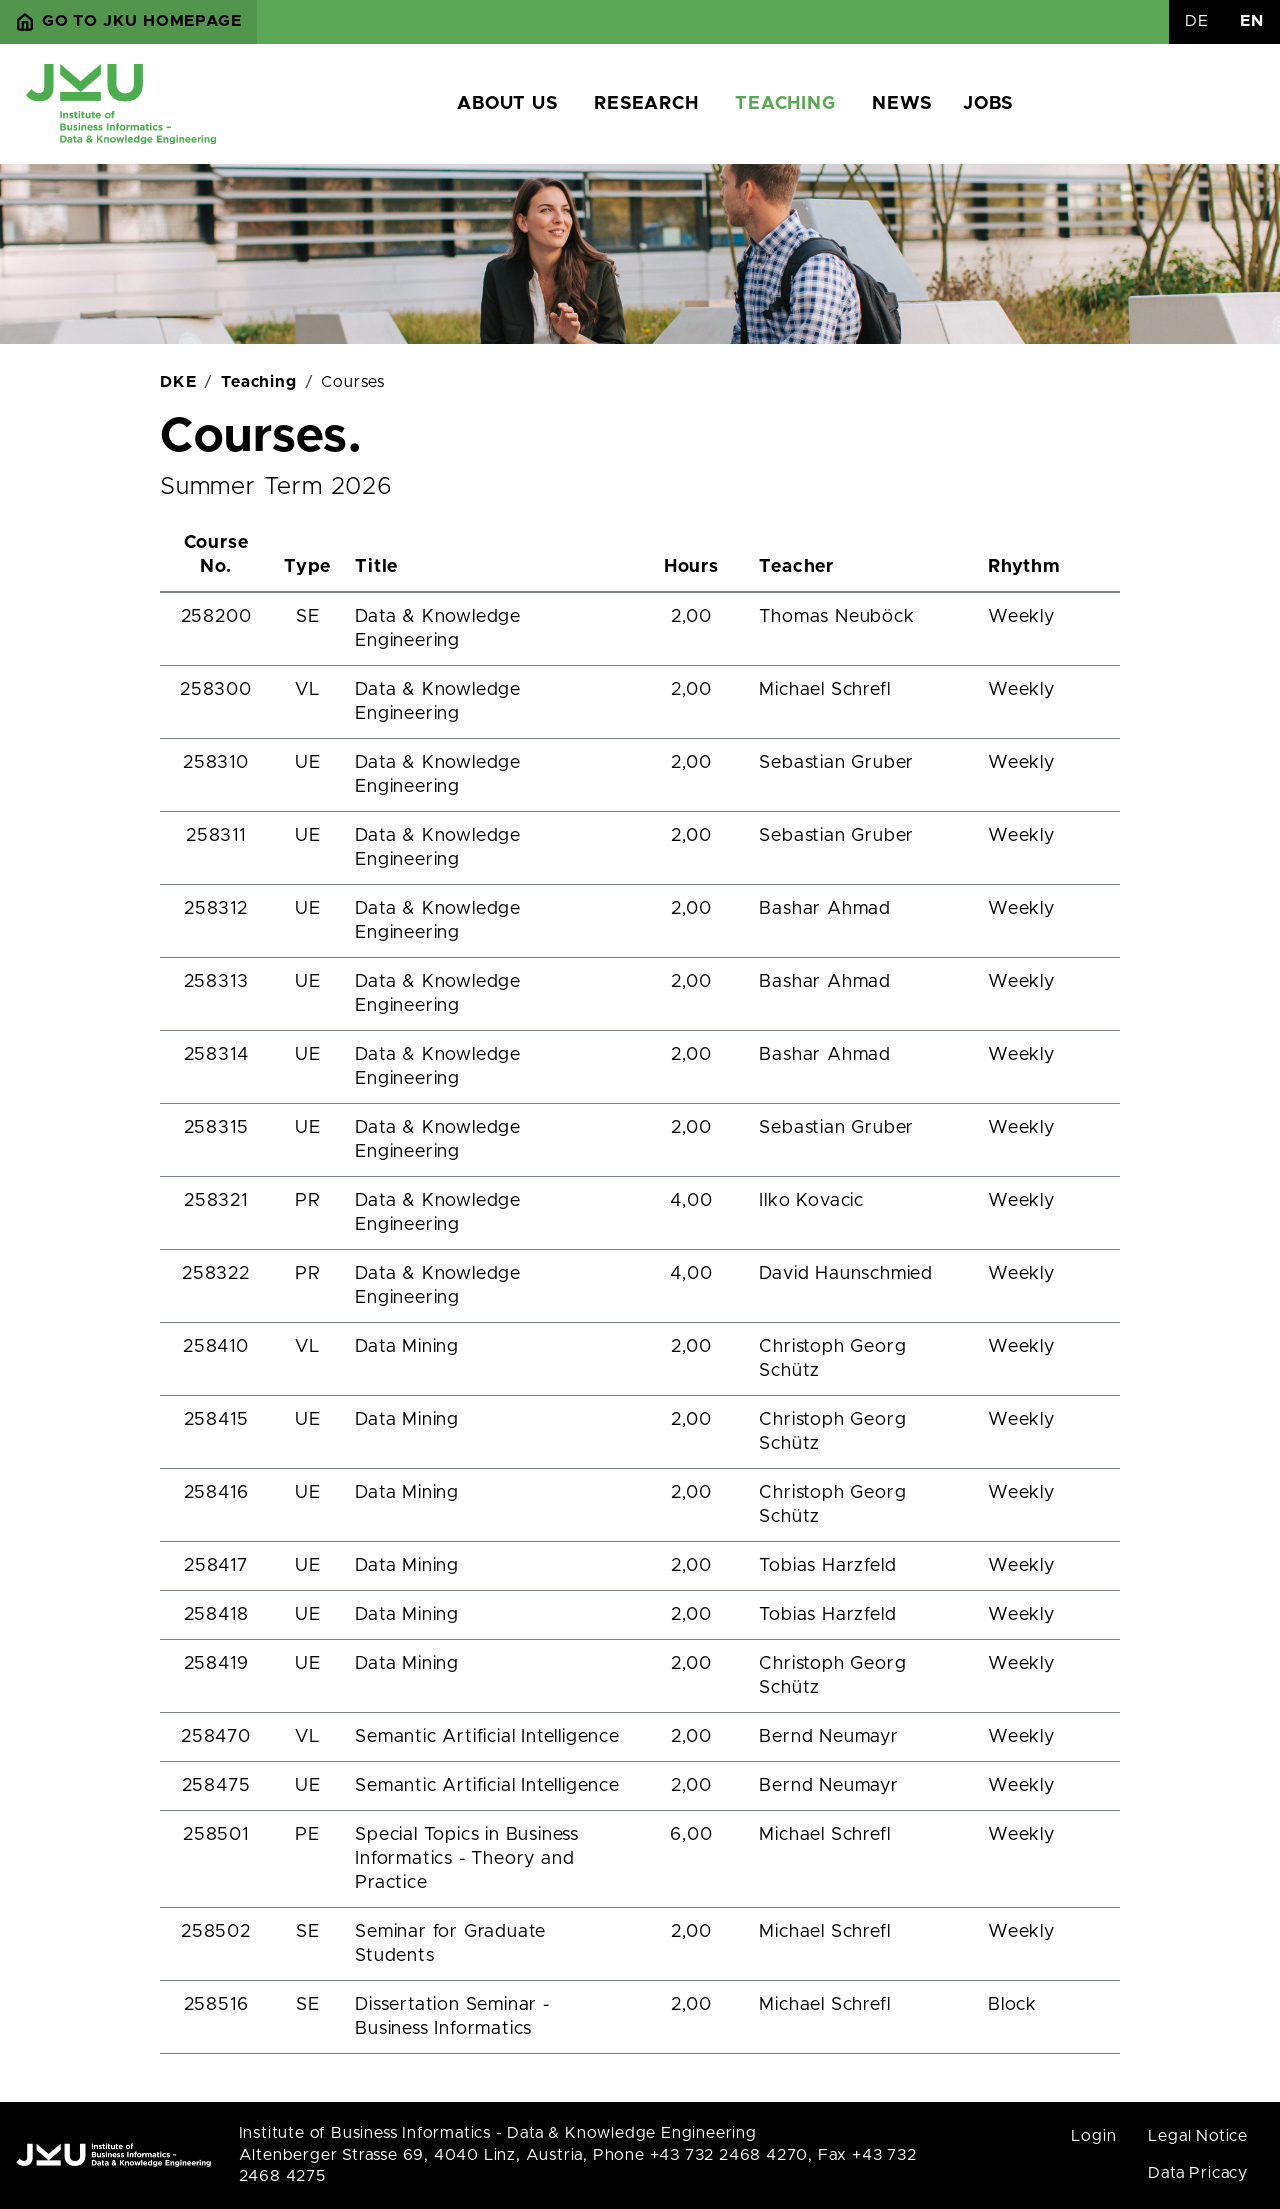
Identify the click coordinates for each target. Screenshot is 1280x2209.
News (901, 104)
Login (1093, 2136)
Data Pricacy (1198, 2173)
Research (646, 104)
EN (1252, 21)
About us (507, 104)
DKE (178, 382)
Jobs (987, 104)
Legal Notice (1198, 2136)
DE (1197, 21)
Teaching (785, 104)
